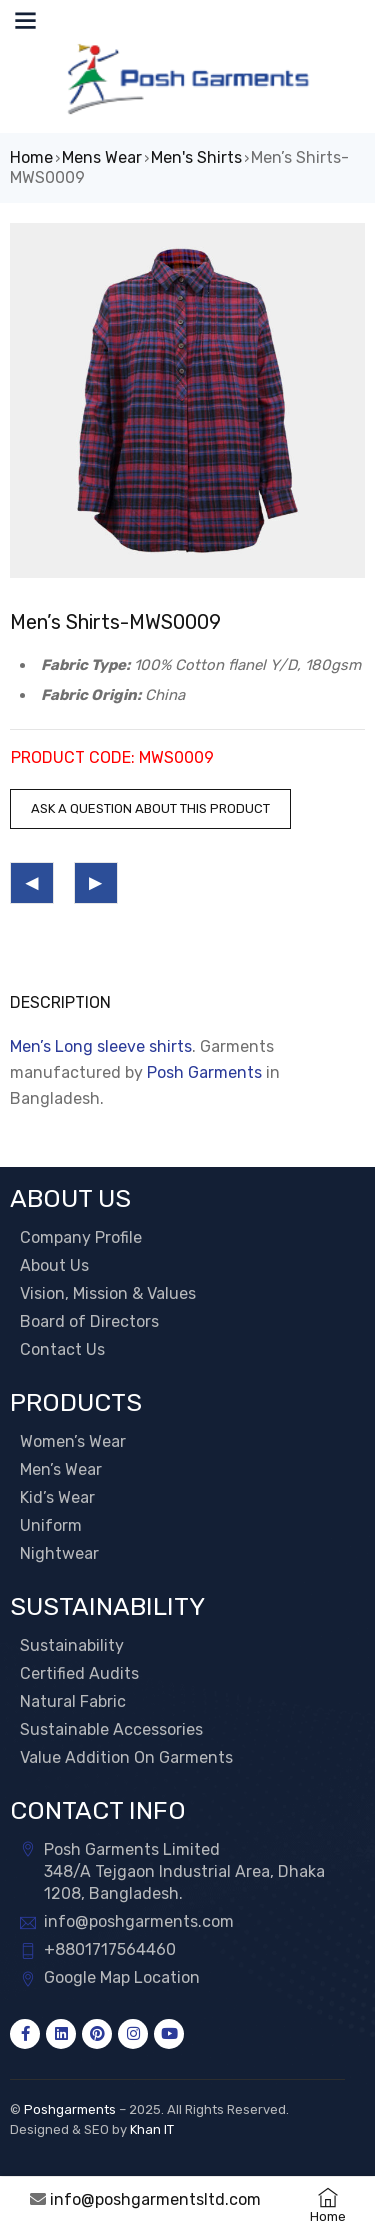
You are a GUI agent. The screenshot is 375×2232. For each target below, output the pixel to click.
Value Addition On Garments (126, 1757)
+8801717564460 (110, 1949)
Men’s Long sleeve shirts (101, 1046)
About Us (54, 1265)
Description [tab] (60, 1002)
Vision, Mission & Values (108, 1293)
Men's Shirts (196, 157)
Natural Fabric (73, 1701)
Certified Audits (79, 1673)
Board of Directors (89, 1321)
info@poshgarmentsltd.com (155, 2199)
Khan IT (152, 2129)
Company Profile (81, 1237)
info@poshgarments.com (139, 1921)
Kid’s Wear (57, 1497)
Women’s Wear (73, 1441)
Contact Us (62, 1349)
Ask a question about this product (150, 808)
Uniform (51, 1525)
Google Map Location (122, 1977)
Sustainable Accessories (111, 1729)
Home (31, 157)
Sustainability (72, 1645)
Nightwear (59, 1553)
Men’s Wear (61, 1469)
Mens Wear (102, 157)
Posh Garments (204, 1072)
